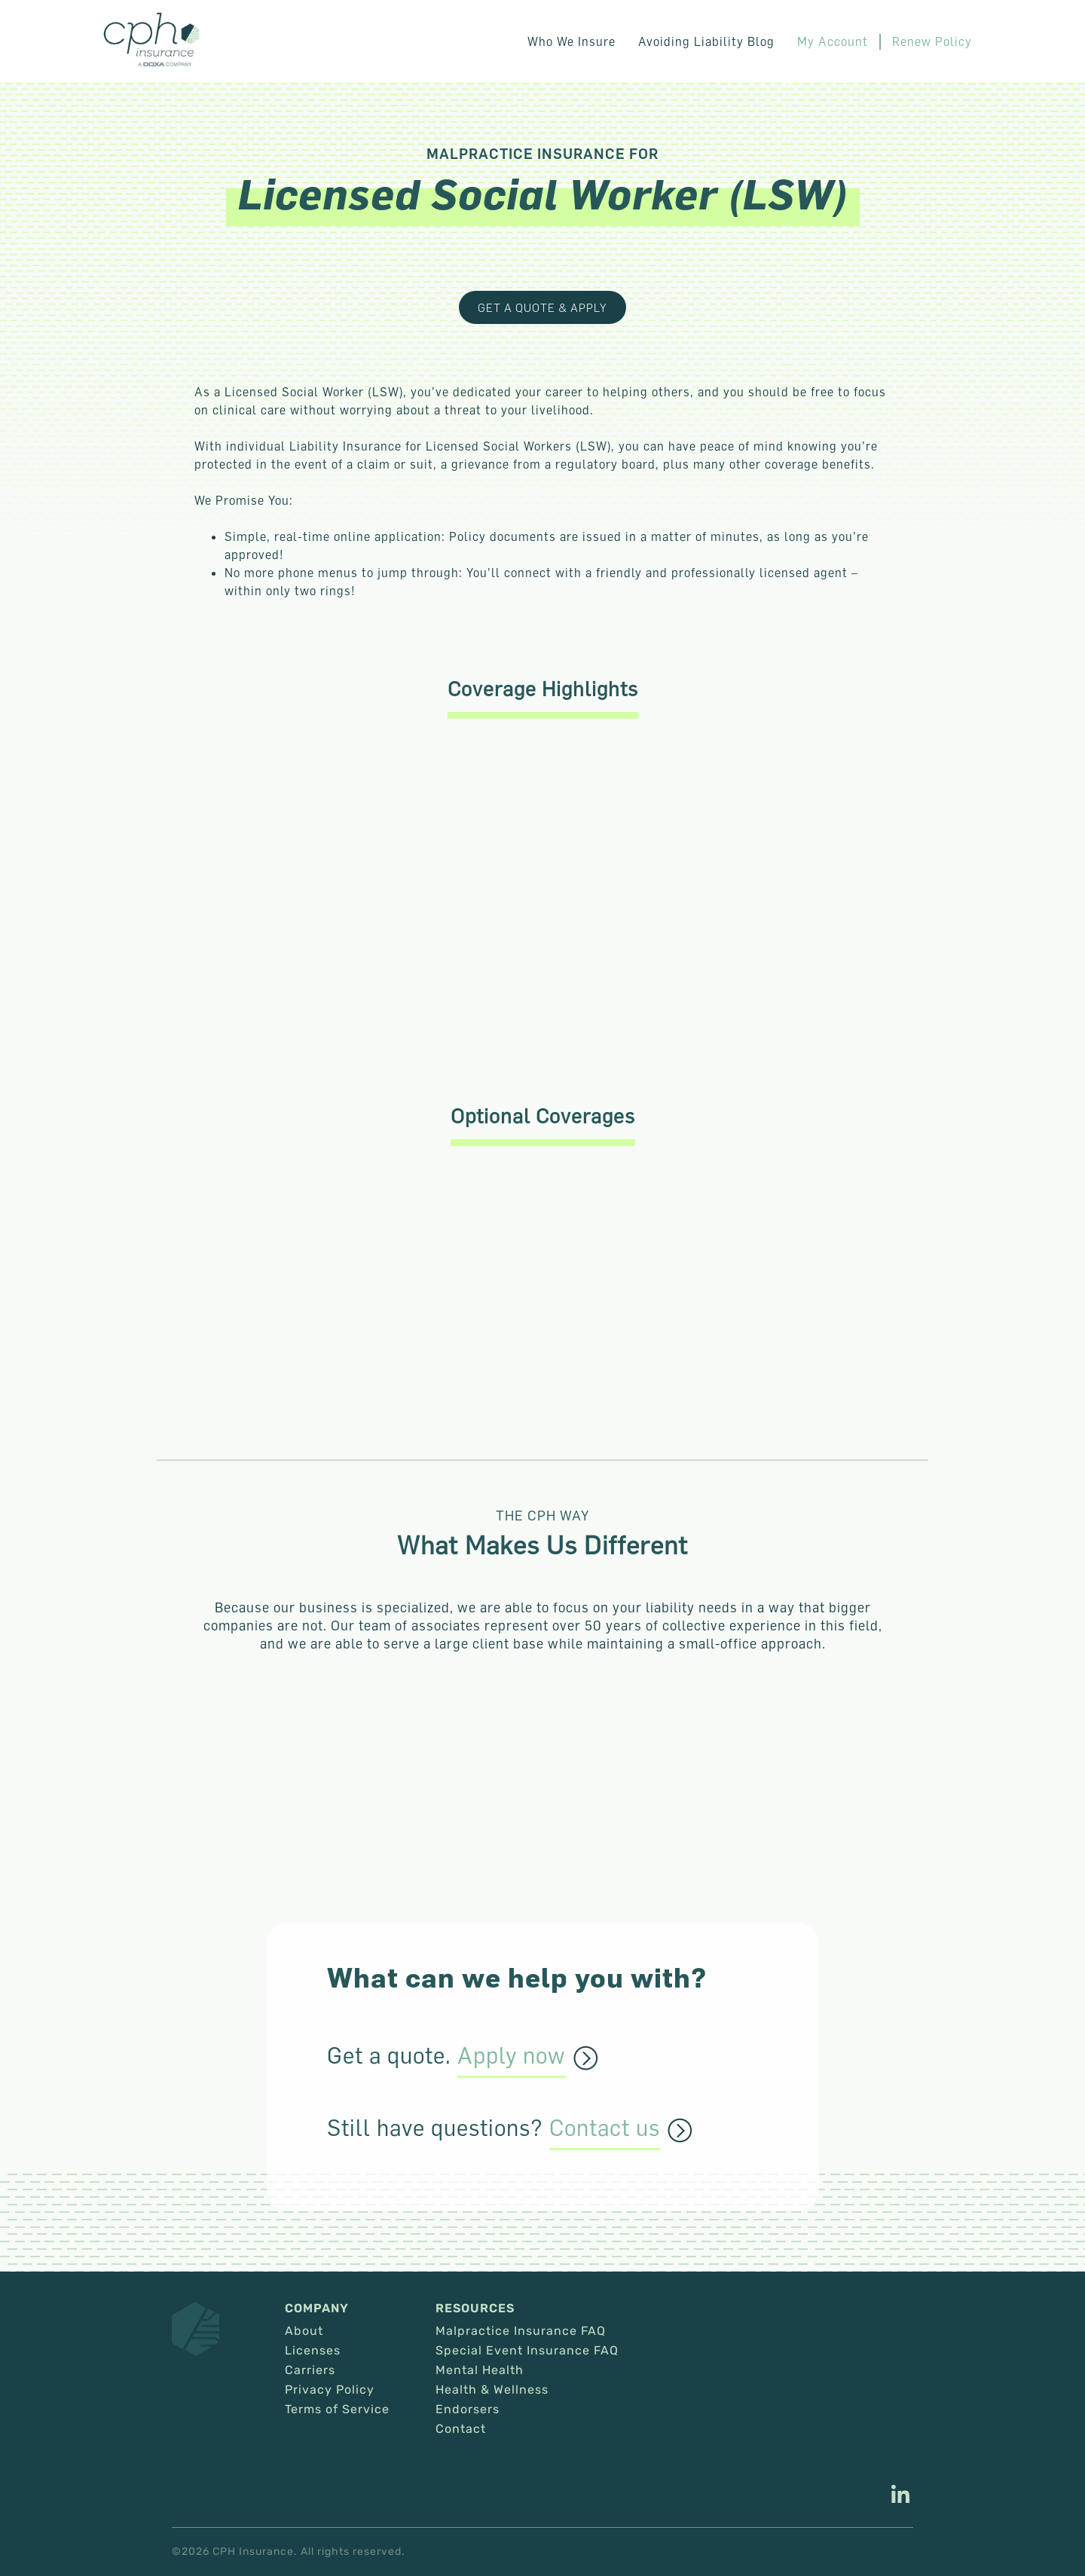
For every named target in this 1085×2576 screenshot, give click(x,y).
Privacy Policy (329, 2390)
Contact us (604, 2128)
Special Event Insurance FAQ (527, 2351)
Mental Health (480, 2370)
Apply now (511, 2056)
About (304, 2331)
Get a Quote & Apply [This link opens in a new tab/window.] (542, 307)
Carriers (310, 2370)
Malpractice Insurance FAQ (521, 2331)
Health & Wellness (492, 2390)
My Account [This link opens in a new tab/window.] (832, 41)
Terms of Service (337, 2409)
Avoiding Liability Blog (706, 41)
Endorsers (468, 2409)
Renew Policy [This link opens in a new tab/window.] (932, 41)
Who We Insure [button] (571, 41)
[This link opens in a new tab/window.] (900, 2496)
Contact (461, 2429)
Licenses (313, 2351)
